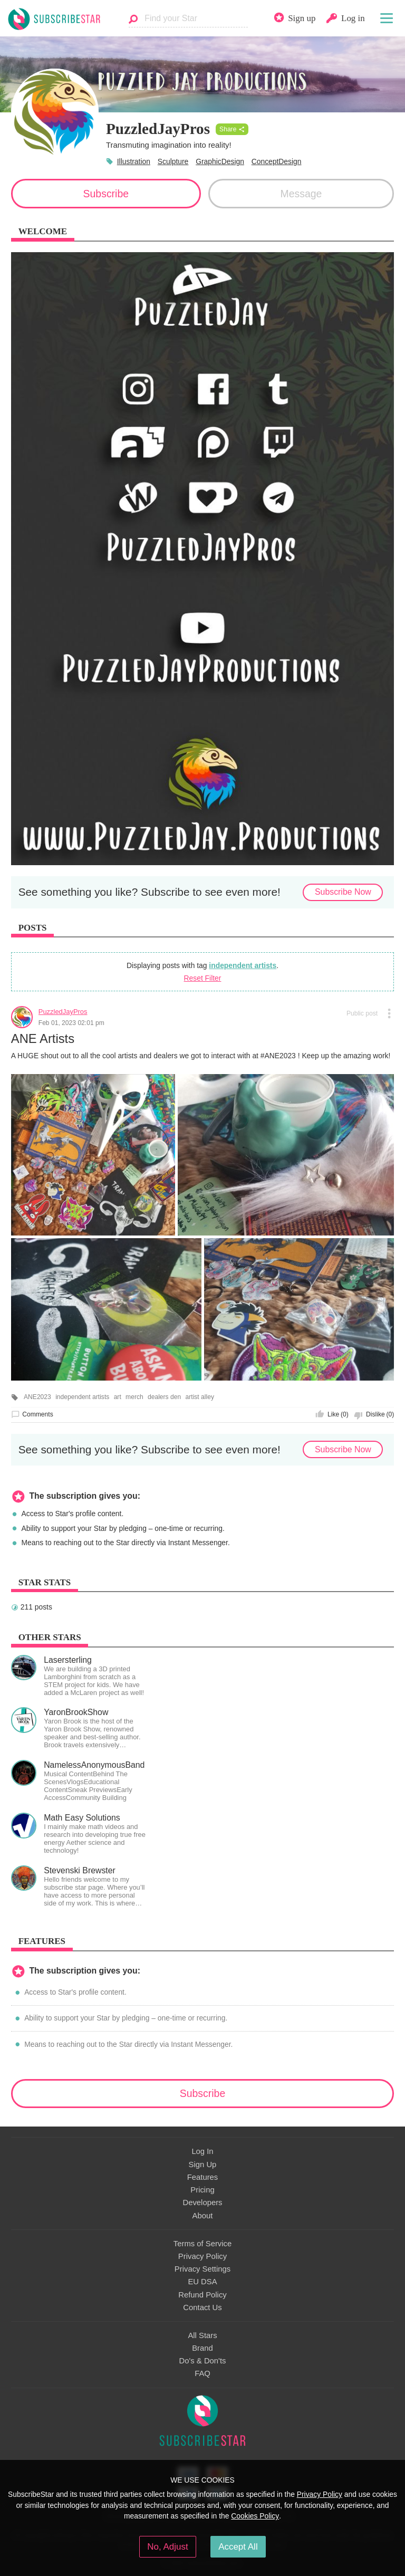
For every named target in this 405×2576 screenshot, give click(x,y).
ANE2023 (37, 1397)
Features (202, 2177)
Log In (202, 2151)
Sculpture (173, 161)
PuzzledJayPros (63, 1012)
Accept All (238, 2547)
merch (134, 1397)
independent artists (242, 965)
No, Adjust (167, 2547)
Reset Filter (202, 978)
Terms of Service (202, 2243)
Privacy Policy (202, 2256)
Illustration (133, 161)
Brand (202, 2348)
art (117, 1397)
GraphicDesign (220, 161)
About (202, 2215)
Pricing (202, 2190)
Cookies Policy (255, 2516)
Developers (202, 2202)
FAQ (202, 2373)
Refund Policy (202, 2295)
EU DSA (202, 2281)
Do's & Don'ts (202, 2361)
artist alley (200, 1397)
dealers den (164, 1397)
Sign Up (203, 2164)
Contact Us (202, 2307)
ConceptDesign (277, 161)
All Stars (202, 2335)
